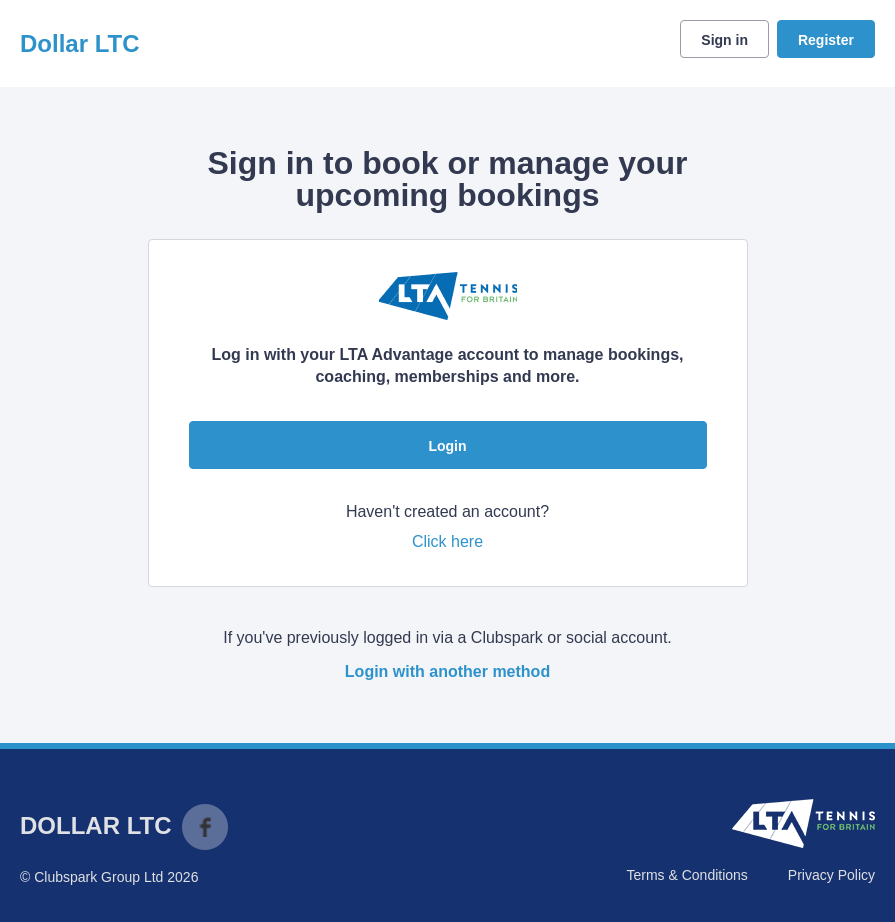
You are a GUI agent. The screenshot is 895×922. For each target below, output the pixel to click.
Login (447, 446)
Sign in (724, 40)
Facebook (205, 827)
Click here (447, 541)
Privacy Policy (831, 875)
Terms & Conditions (686, 875)
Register (826, 40)
